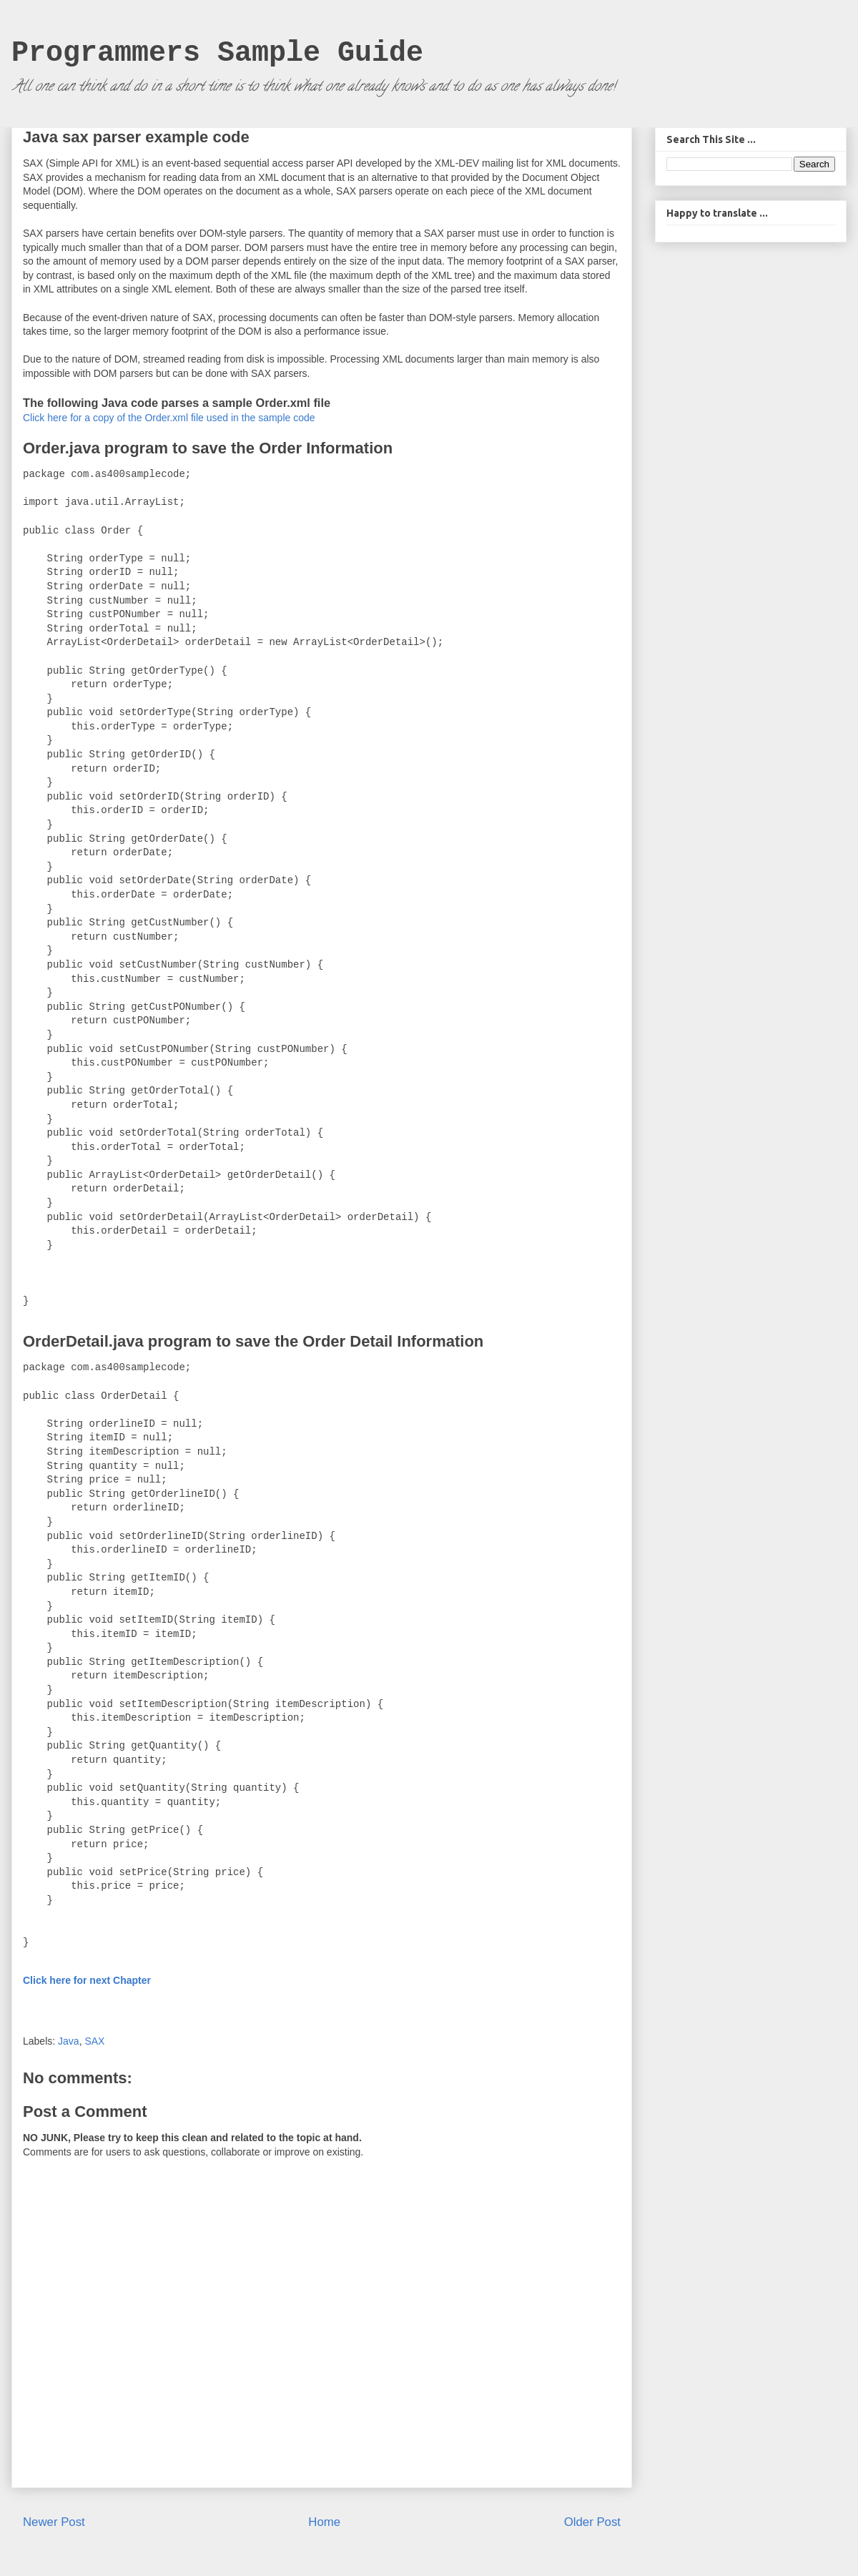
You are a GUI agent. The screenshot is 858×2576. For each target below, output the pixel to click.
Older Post (592, 2522)
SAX (94, 2041)
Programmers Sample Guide (217, 53)
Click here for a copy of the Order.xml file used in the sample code (169, 417)
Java (68, 2041)
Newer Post (54, 2522)
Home (324, 2522)
